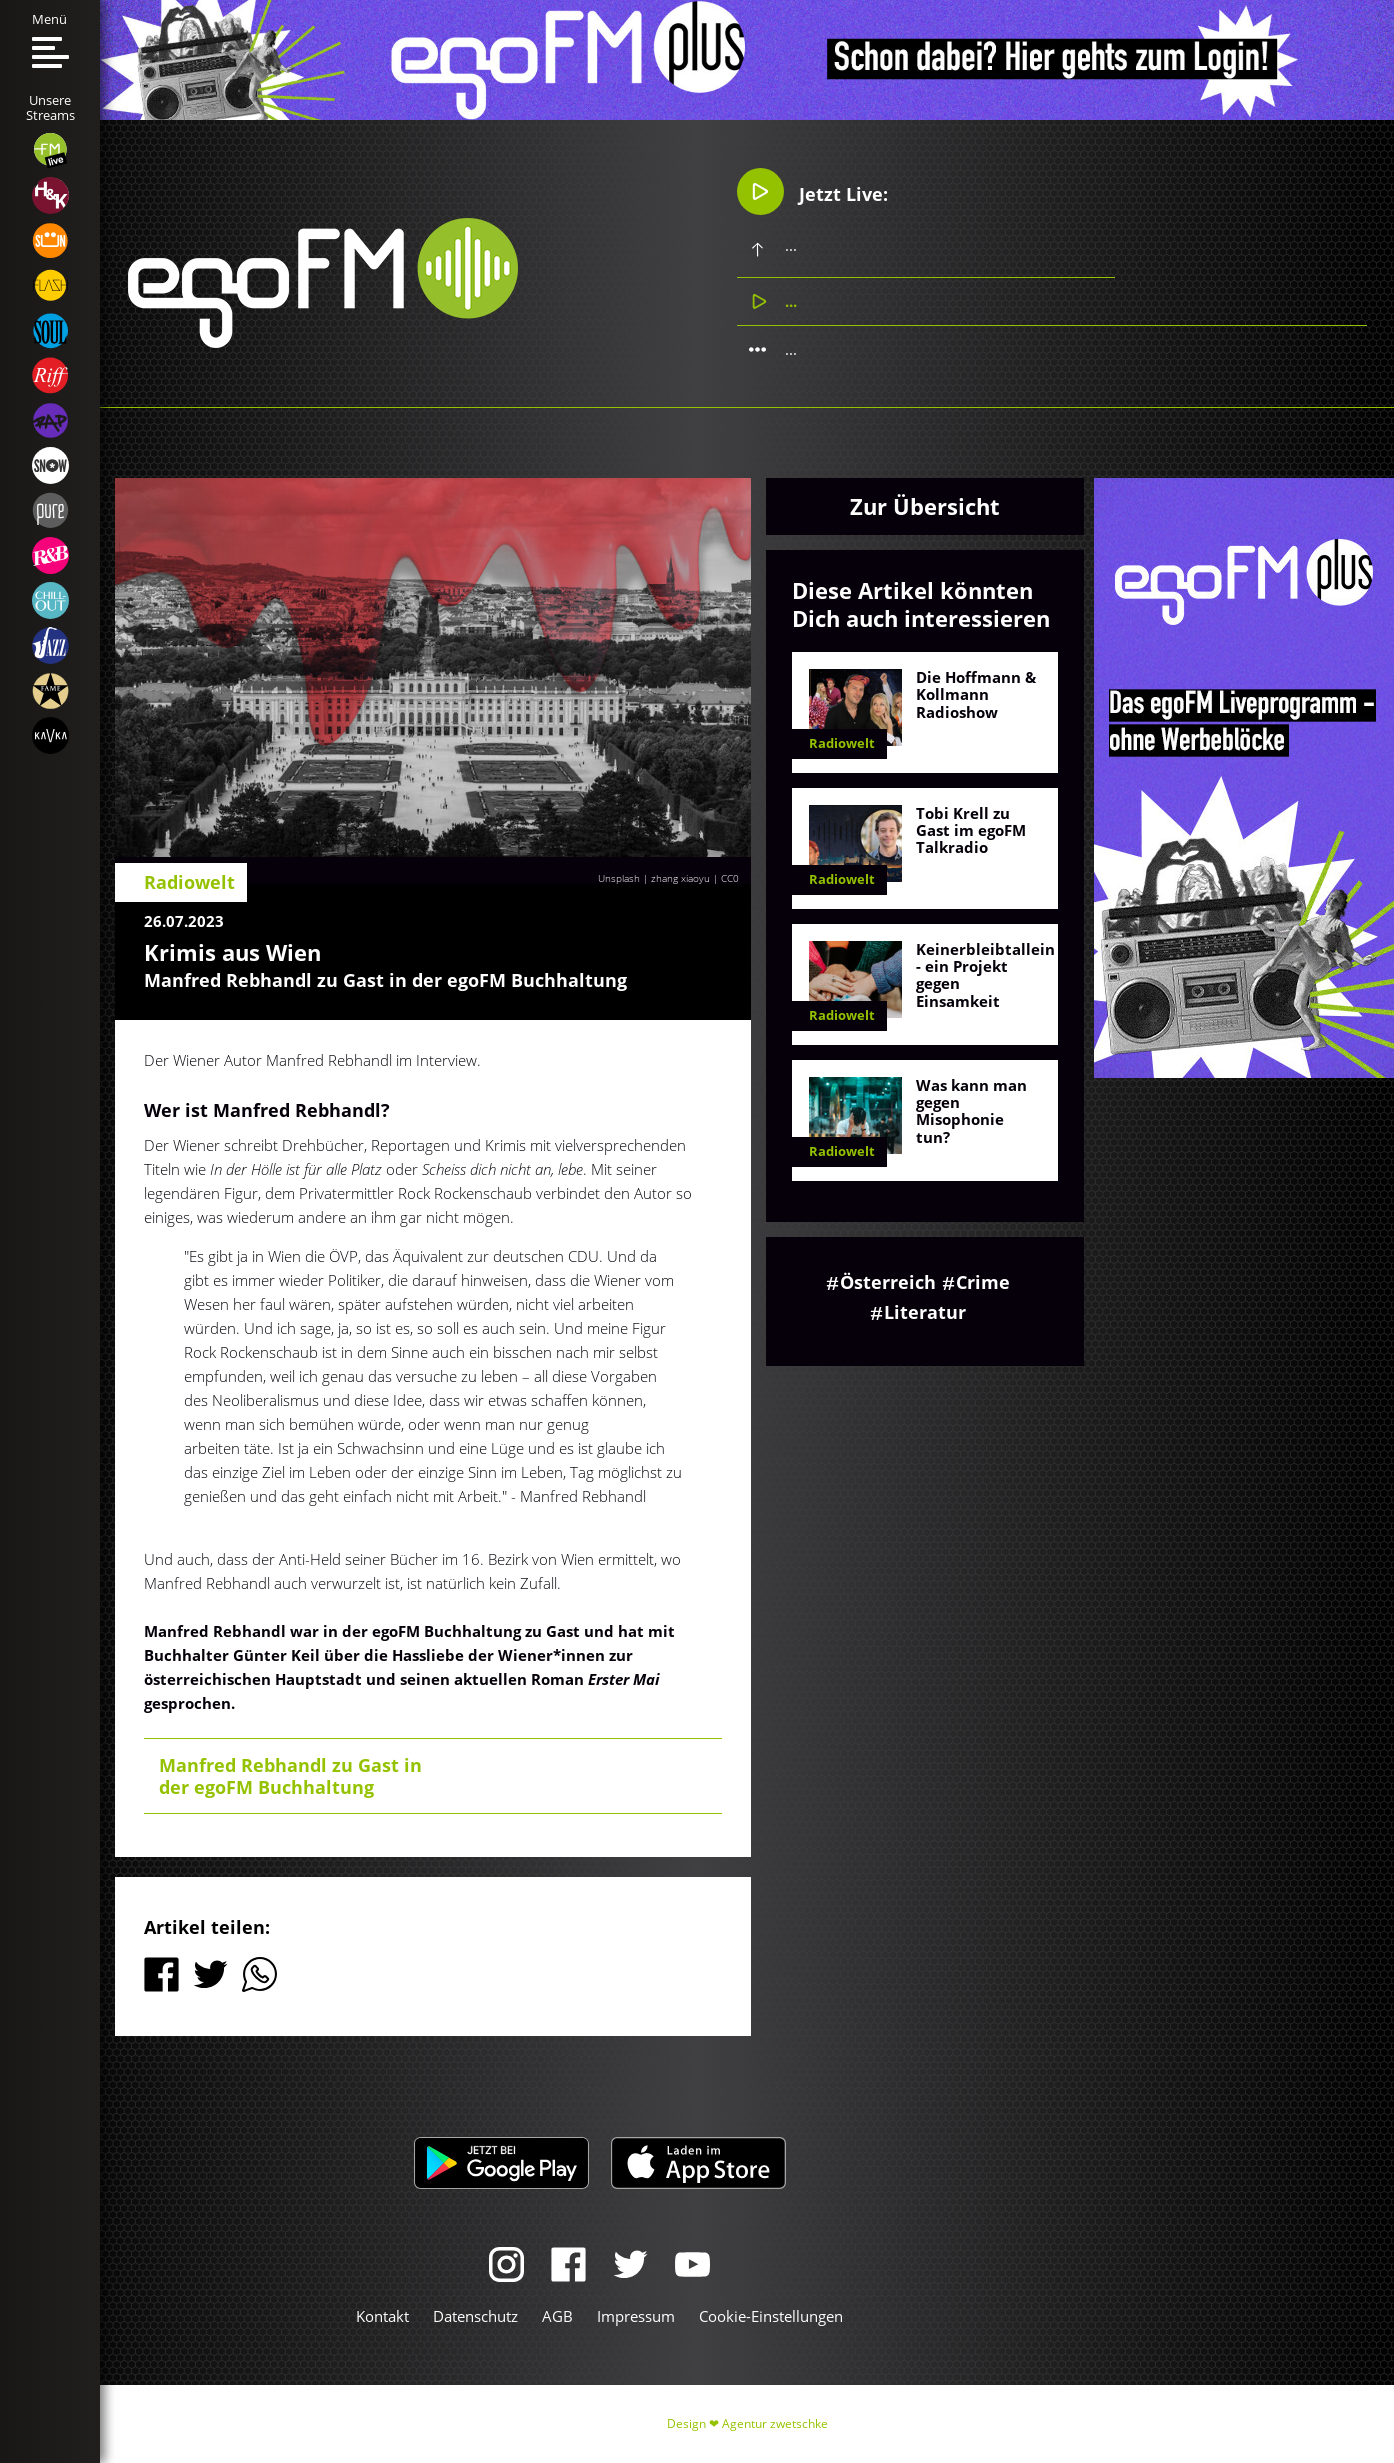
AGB (557, 2316)
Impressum (636, 2316)
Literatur (925, 1312)
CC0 (730, 878)
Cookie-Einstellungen (771, 2316)
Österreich (888, 1282)
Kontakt (382, 2316)
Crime (983, 1282)
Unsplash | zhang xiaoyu (654, 878)
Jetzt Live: (812, 191)
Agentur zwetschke (775, 2423)
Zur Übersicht (925, 506)
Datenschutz (475, 2316)
